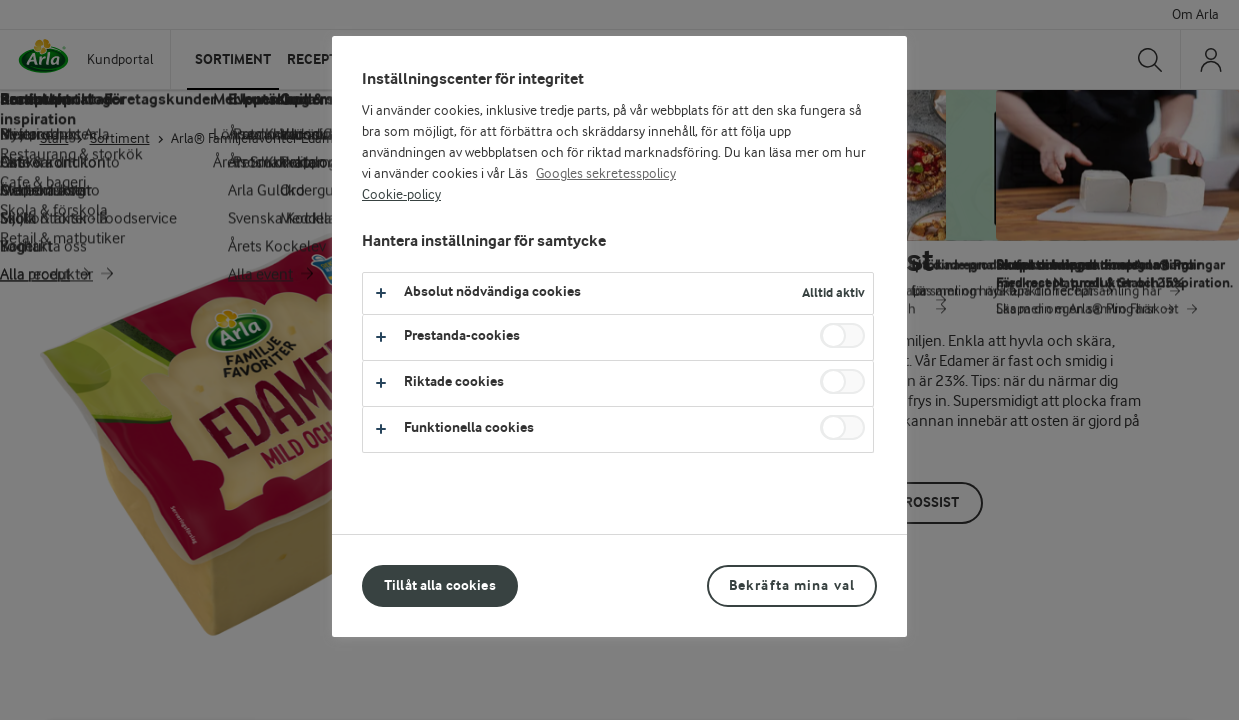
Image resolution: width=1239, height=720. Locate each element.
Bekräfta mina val (792, 585)
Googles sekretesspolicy (606, 174)
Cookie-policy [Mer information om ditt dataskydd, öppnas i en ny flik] (401, 195)
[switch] (842, 335)
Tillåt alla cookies (440, 585)
